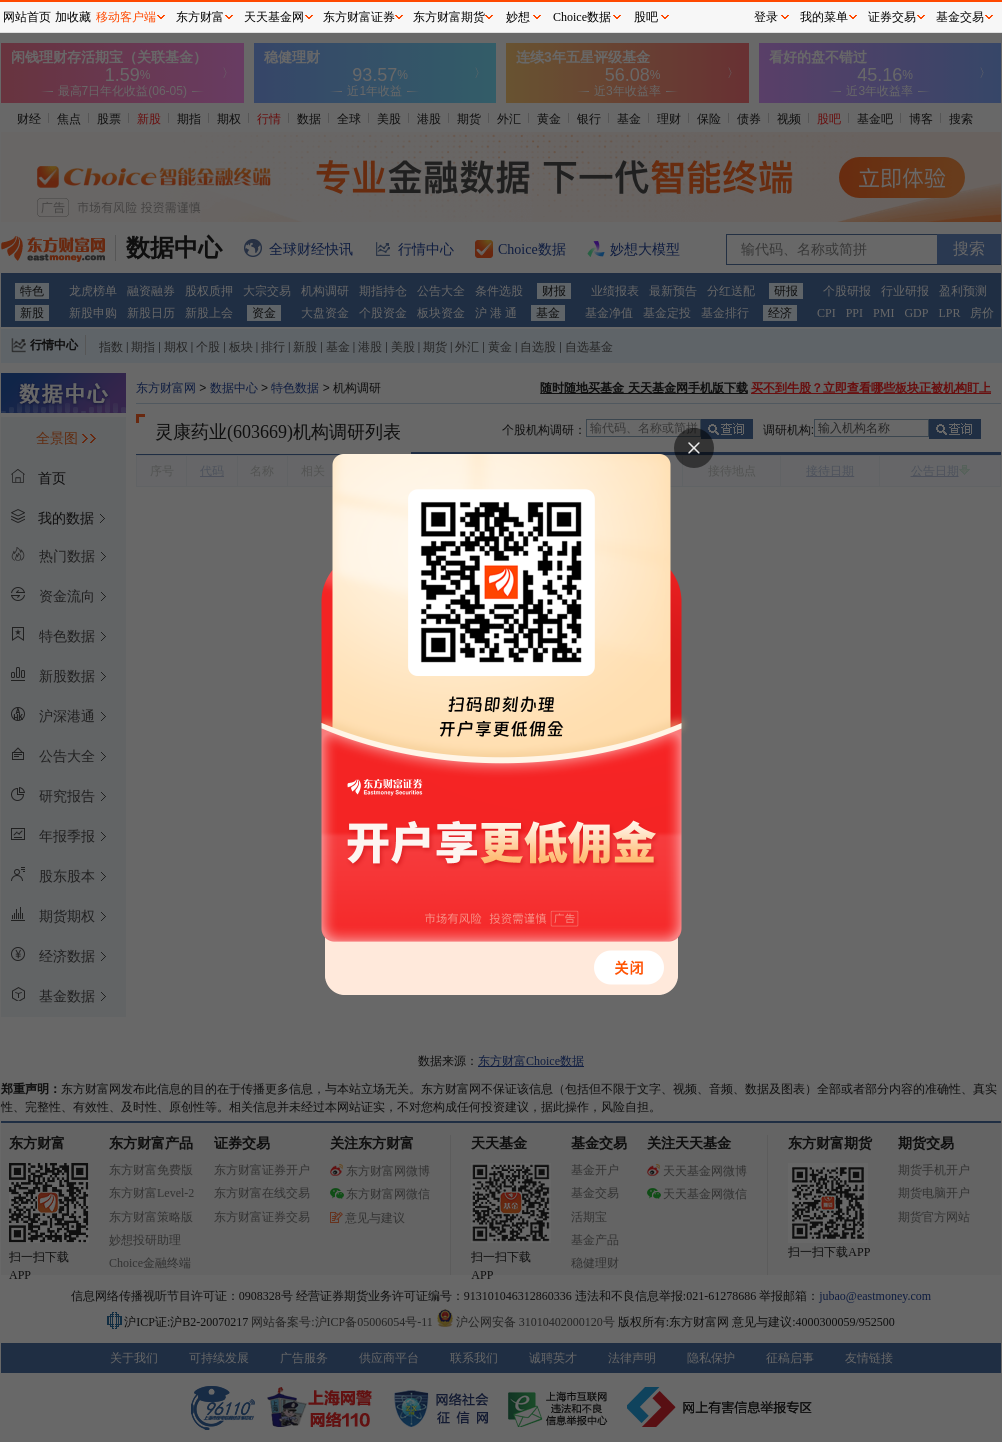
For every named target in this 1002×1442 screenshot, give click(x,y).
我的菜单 (824, 17)
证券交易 (892, 17)
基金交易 (960, 17)
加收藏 (73, 17)
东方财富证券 (359, 17)
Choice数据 (582, 17)
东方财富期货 (449, 17)
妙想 (518, 17)
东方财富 (200, 17)
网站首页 (27, 17)
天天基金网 (274, 17)
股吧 (646, 17)
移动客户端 (126, 17)
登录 (766, 17)
